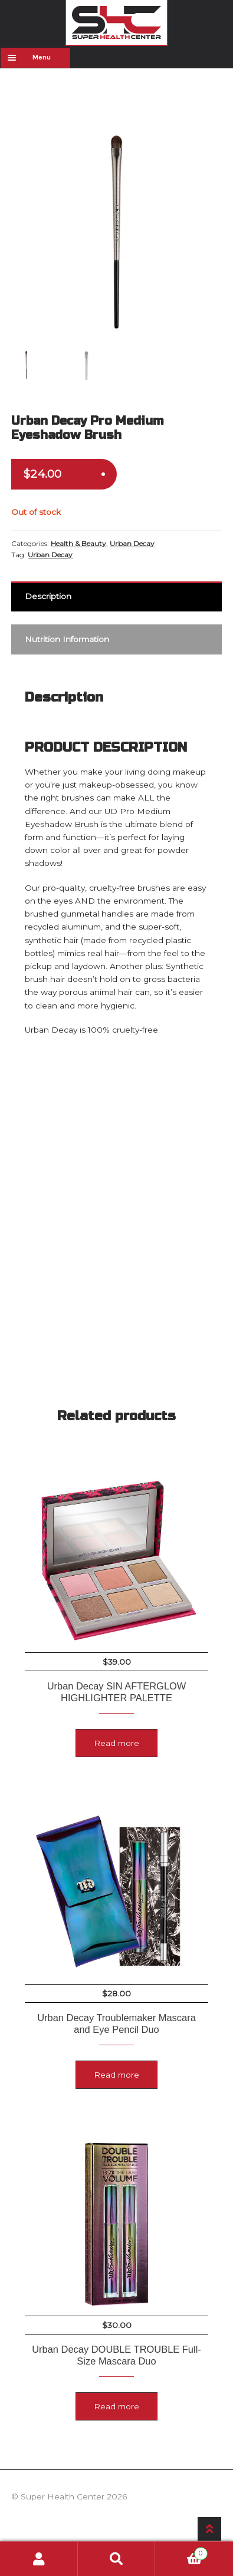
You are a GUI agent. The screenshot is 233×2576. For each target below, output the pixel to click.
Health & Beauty (78, 543)
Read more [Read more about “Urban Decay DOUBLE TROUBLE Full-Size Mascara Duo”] (116, 2406)
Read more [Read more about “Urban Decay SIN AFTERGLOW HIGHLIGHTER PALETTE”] (116, 1743)
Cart (181, 2552)
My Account (39, 2559)
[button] (206, 142)
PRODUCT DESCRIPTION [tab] (106, 747)
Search (117, 2559)
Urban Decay (132, 543)
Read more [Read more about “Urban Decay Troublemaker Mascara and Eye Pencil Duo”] (116, 2074)
